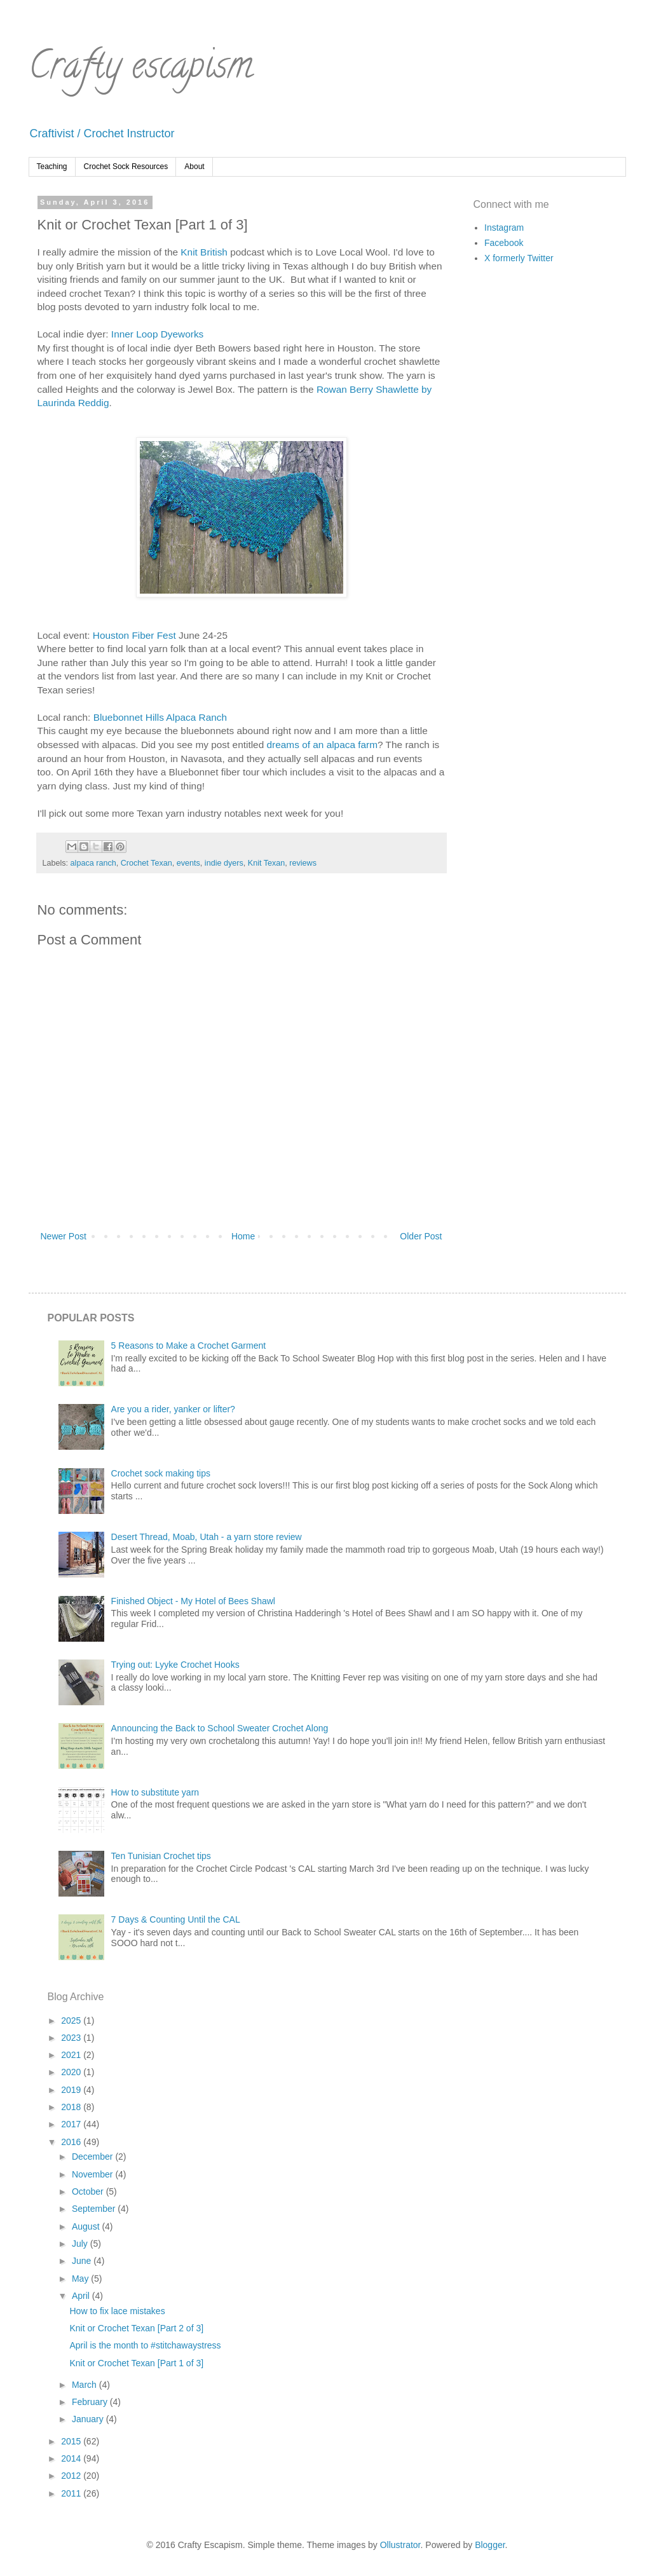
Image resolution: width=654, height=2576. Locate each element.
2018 (72, 2107)
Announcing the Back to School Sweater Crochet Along (220, 1728)
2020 (72, 2072)
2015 (72, 2441)
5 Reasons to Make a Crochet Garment (188, 1345)
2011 (72, 2493)
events (188, 863)
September (95, 2209)
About (194, 166)
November (93, 2174)
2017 (72, 2124)
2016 (72, 2142)
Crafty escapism (141, 69)
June (82, 2261)
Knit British (204, 252)
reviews (303, 863)
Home (243, 1236)
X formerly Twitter (519, 258)
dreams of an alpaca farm (322, 744)
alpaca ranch (93, 863)
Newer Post (63, 1236)
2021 (72, 2055)
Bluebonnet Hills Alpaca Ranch (160, 717)
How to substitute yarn (155, 1792)
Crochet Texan (146, 863)
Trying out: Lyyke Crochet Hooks (175, 1664)
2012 (72, 2475)
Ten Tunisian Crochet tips (161, 1856)
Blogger (490, 2545)
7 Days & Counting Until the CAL (175, 1919)
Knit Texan (266, 863)
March (85, 2385)
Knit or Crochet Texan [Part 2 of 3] (136, 2328)
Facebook (503, 243)
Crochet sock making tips (160, 1473)
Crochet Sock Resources (126, 166)
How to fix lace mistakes (117, 2311)
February (91, 2402)
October (89, 2191)
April (82, 2296)
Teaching (52, 166)
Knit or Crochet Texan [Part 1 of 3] (136, 2363)
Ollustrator (400, 2545)
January (89, 2419)
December (93, 2156)
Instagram (504, 227)
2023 (72, 2038)
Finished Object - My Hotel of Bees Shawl (193, 1601)
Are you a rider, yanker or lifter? (173, 1409)
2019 (72, 2090)
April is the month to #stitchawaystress (145, 2345)
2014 (72, 2458)
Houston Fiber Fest (134, 635)
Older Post (421, 1236)
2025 (72, 2020)
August (87, 2226)
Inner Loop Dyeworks (157, 334)
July (81, 2244)
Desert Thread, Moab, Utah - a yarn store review (206, 1537)
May (81, 2278)
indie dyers (224, 863)
